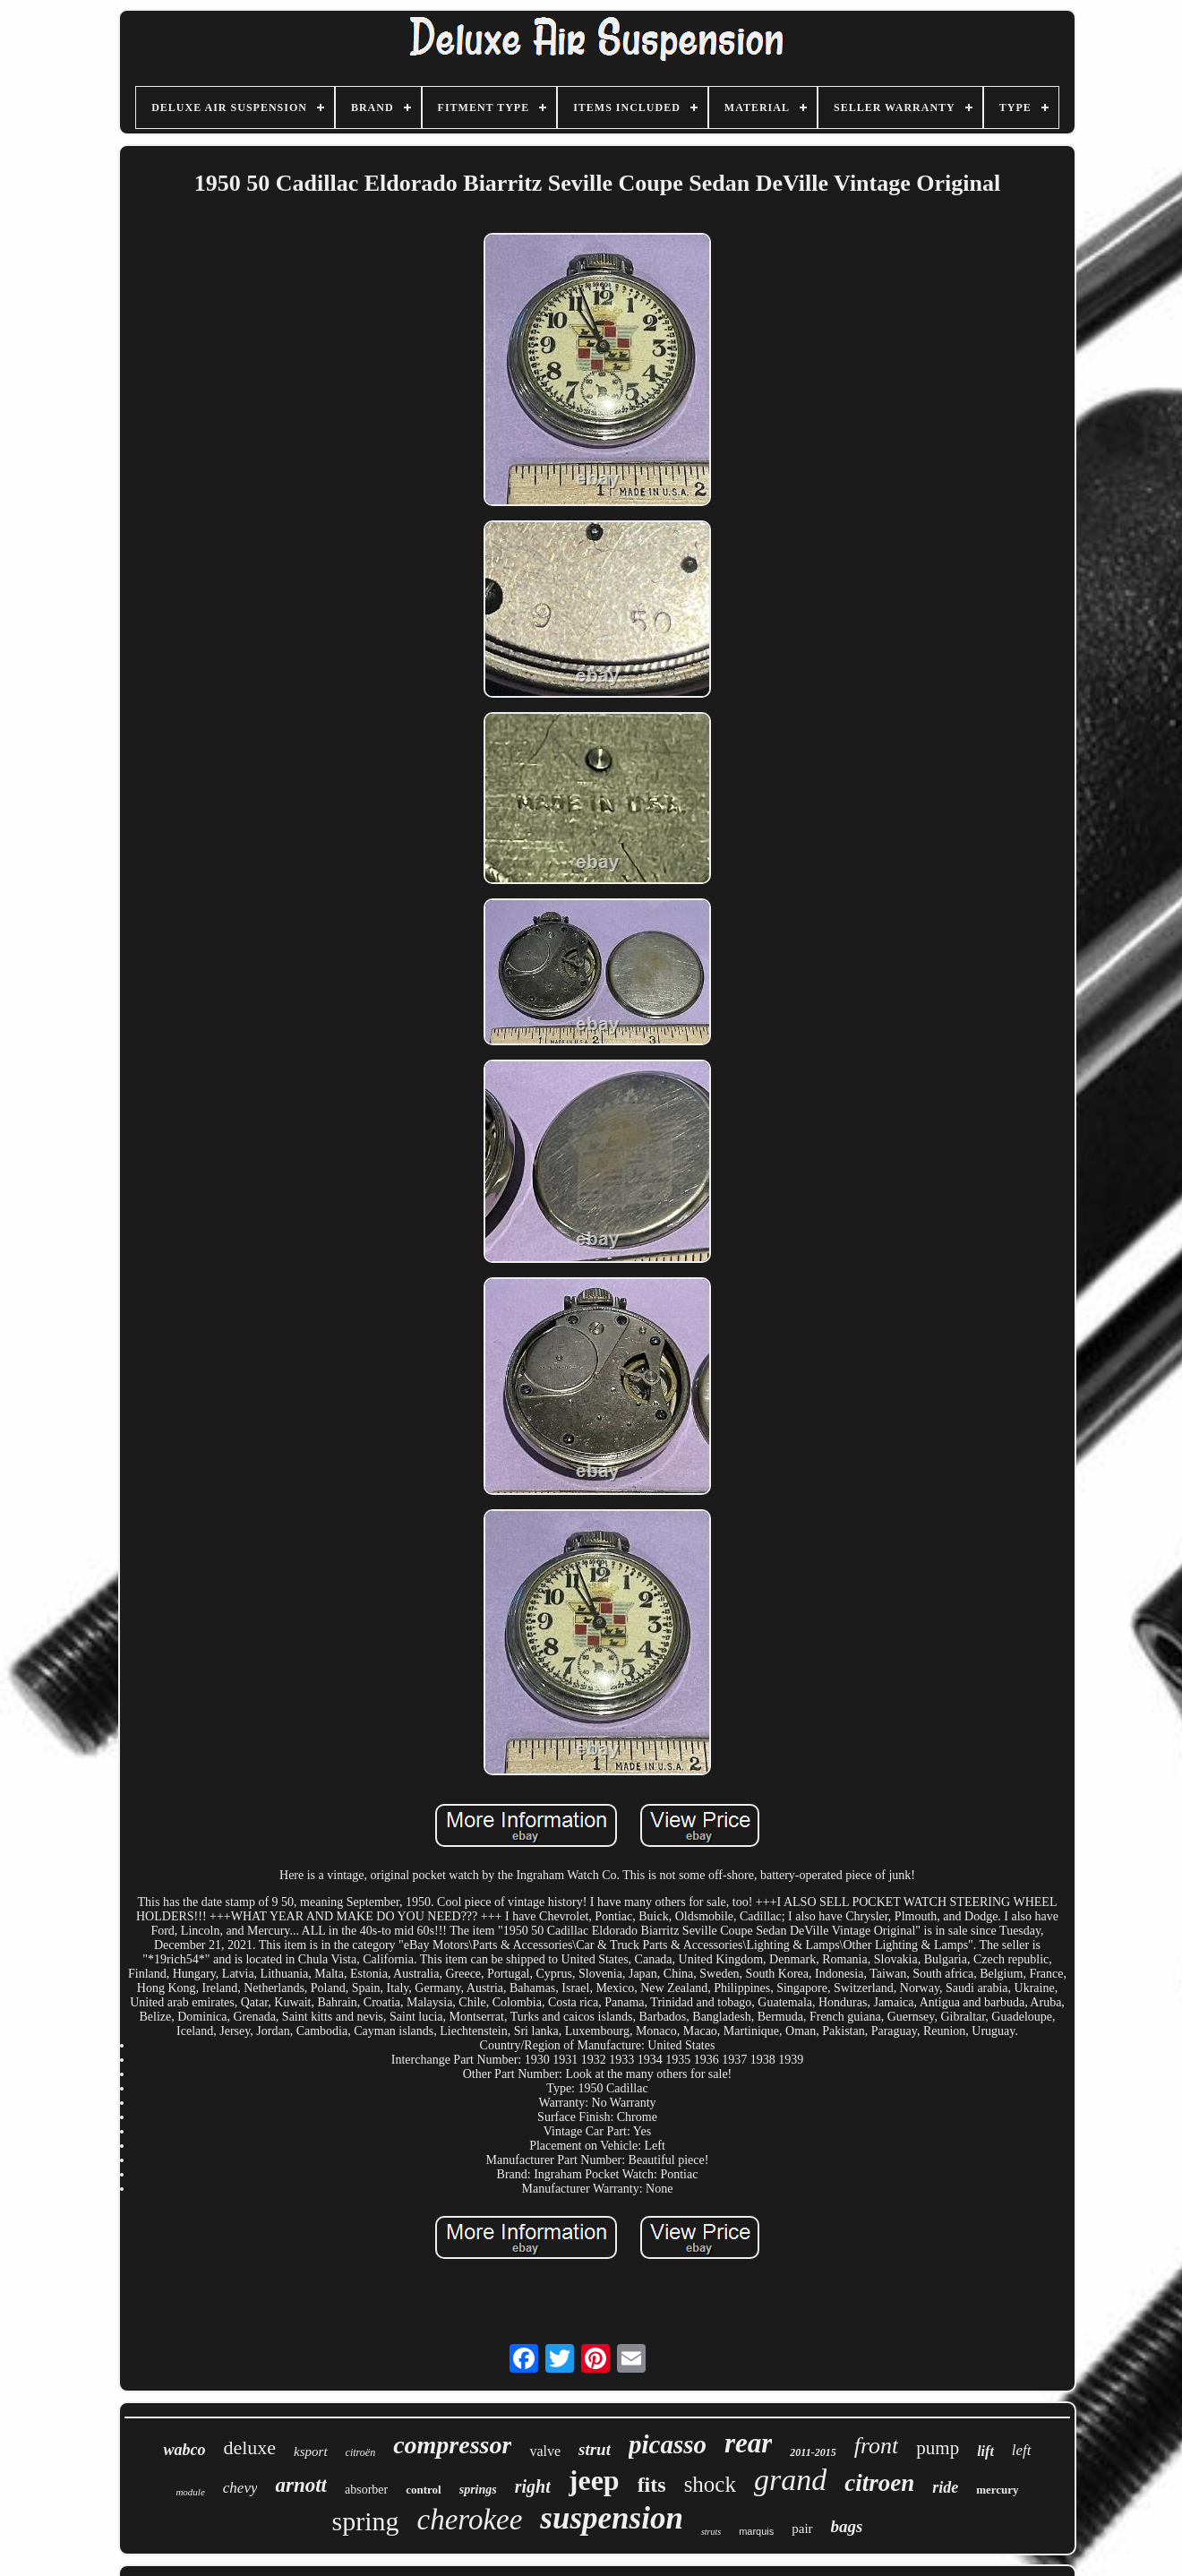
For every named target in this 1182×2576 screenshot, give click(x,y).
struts (711, 2532)
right (533, 2486)
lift (985, 2451)
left (1022, 2450)
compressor (452, 2445)
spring (365, 2521)
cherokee (470, 2519)
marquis (756, 2531)
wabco (184, 2450)
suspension (611, 2518)
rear (748, 2443)
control (423, 2489)
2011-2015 (812, 2452)
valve (545, 2451)
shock (710, 2484)
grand (790, 2479)
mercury (997, 2489)
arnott (301, 2485)
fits (652, 2484)
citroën (361, 2452)
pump (937, 2448)
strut (594, 2449)
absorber (366, 2489)
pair (802, 2528)
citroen (879, 2482)
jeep (594, 2480)
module (190, 2491)
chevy (240, 2487)
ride (945, 2487)
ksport (311, 2451)
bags (847, 2526)
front (876, 2446)
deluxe (249, 2447)
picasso (668, 2444)
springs (478, 2489)
